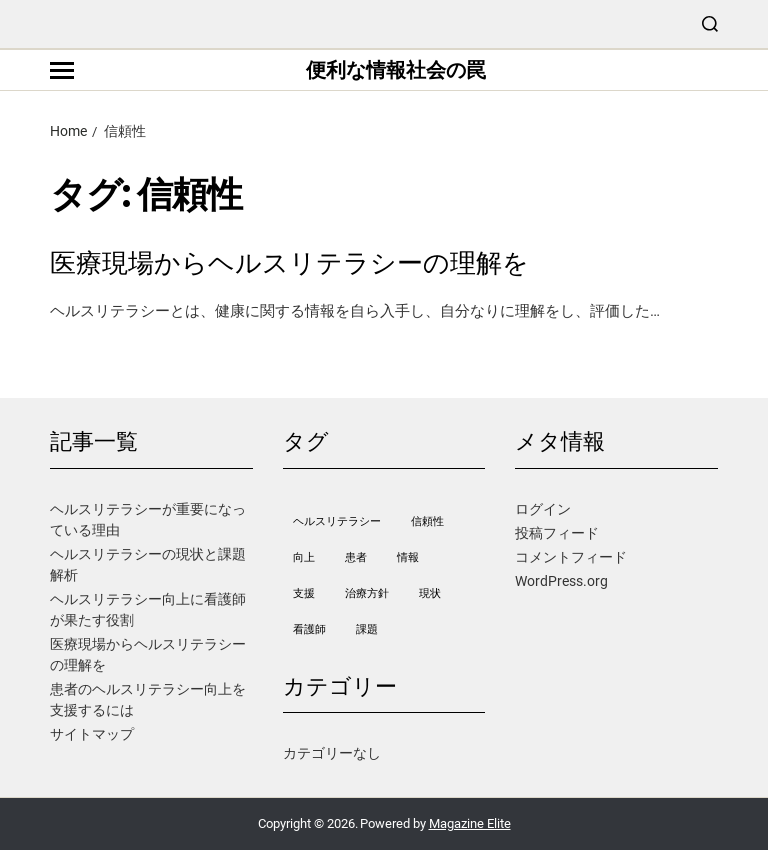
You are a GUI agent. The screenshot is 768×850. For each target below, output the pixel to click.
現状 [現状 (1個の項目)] (430, 593)
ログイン (543, 509)
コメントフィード (571, 557)
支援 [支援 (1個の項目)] (304, 593)
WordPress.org (561, 581)
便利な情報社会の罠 (396, 70)
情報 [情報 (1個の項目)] (408, 557)
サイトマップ (92, 734)
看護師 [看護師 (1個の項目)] (309, 629)
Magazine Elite (470, 823)
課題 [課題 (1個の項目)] (367, 629)
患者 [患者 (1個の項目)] (356, 557)
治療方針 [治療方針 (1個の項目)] (367, 593)
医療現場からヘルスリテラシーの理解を (289, 263)
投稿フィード (557, 533)
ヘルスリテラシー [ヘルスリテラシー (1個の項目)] (337, 521)
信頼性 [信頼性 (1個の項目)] (427, 521)
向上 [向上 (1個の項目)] (304, 557)
